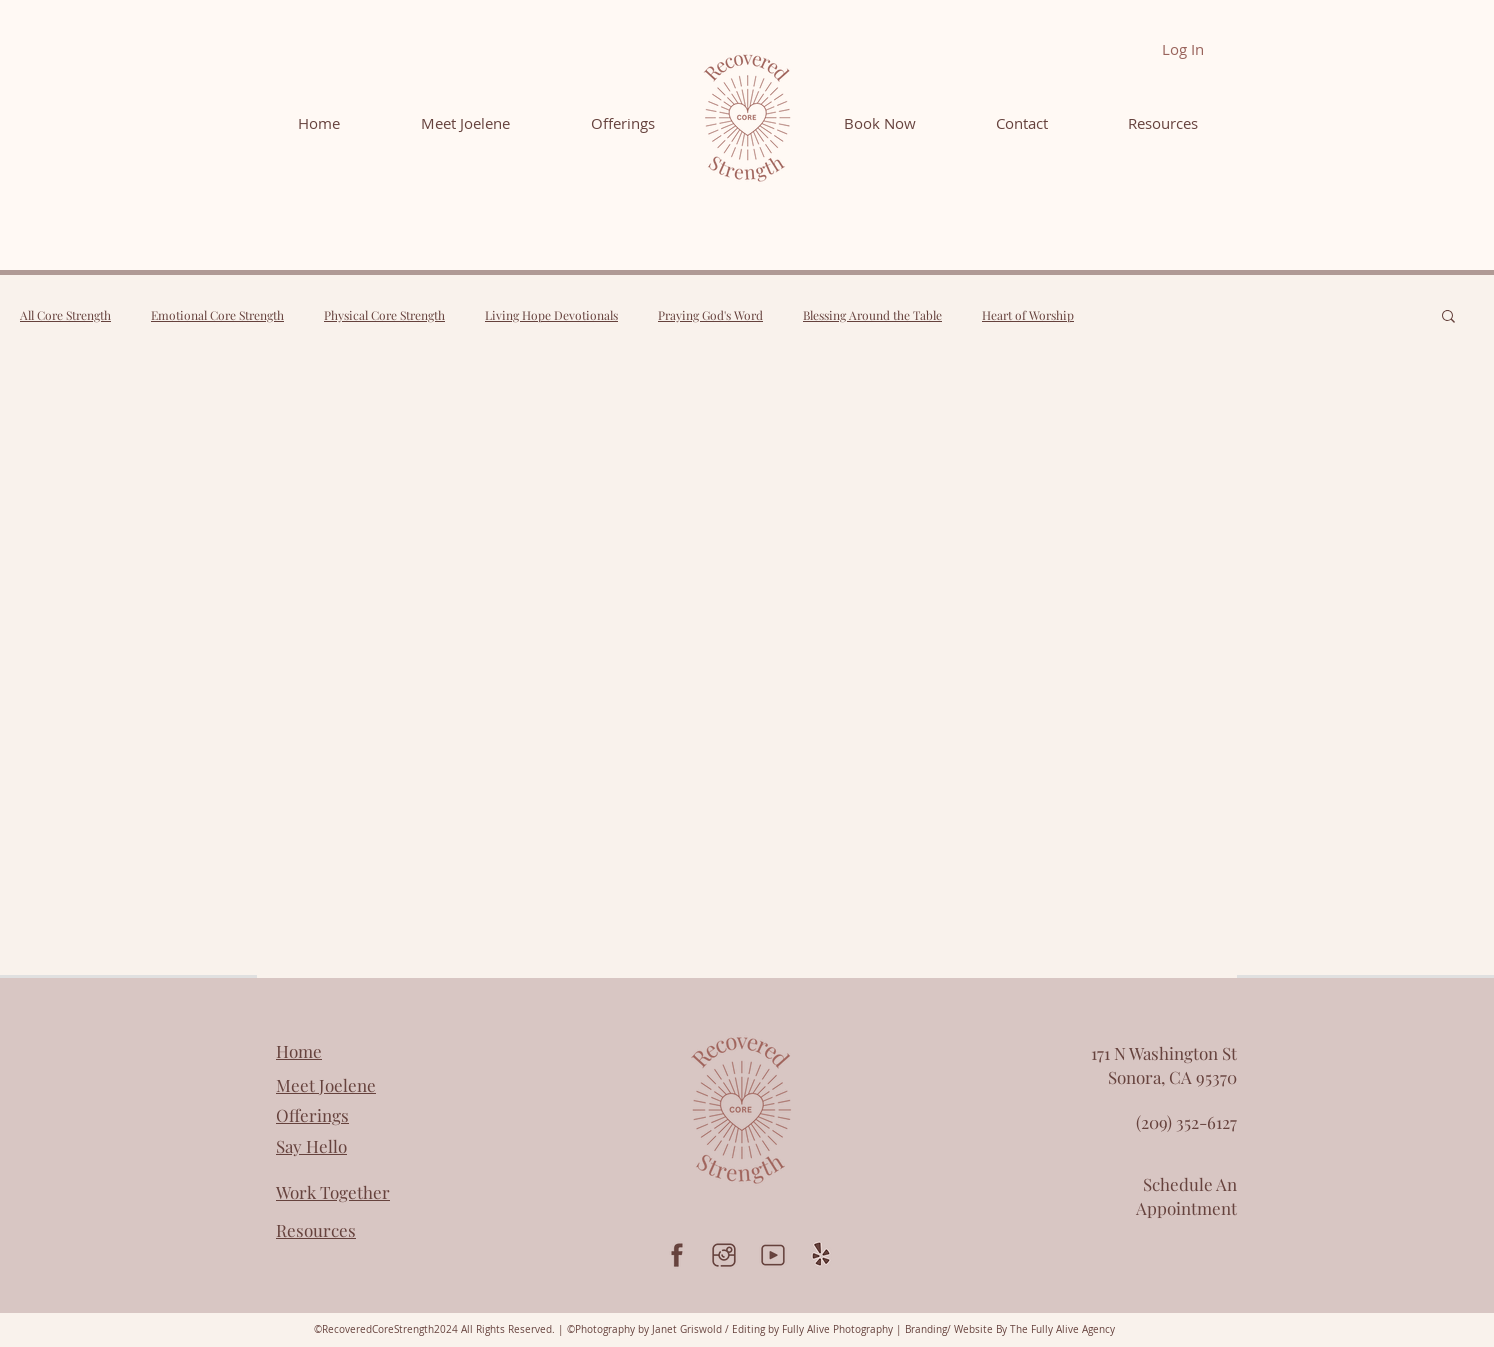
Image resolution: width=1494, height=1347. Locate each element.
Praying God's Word (710, 315)
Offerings (312, 1115)
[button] (1448, 317)
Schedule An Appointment (1186, 1196)
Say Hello (311, 1146)
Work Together (333, 1192)
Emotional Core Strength (217, 315)
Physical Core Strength (384, 315)
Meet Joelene (326, 1085)
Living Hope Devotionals (551, 315)
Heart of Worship (1028, 315)
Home (299, 1051)
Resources (316, 1230)
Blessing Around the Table (872, 315)
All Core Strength (65, 315)
